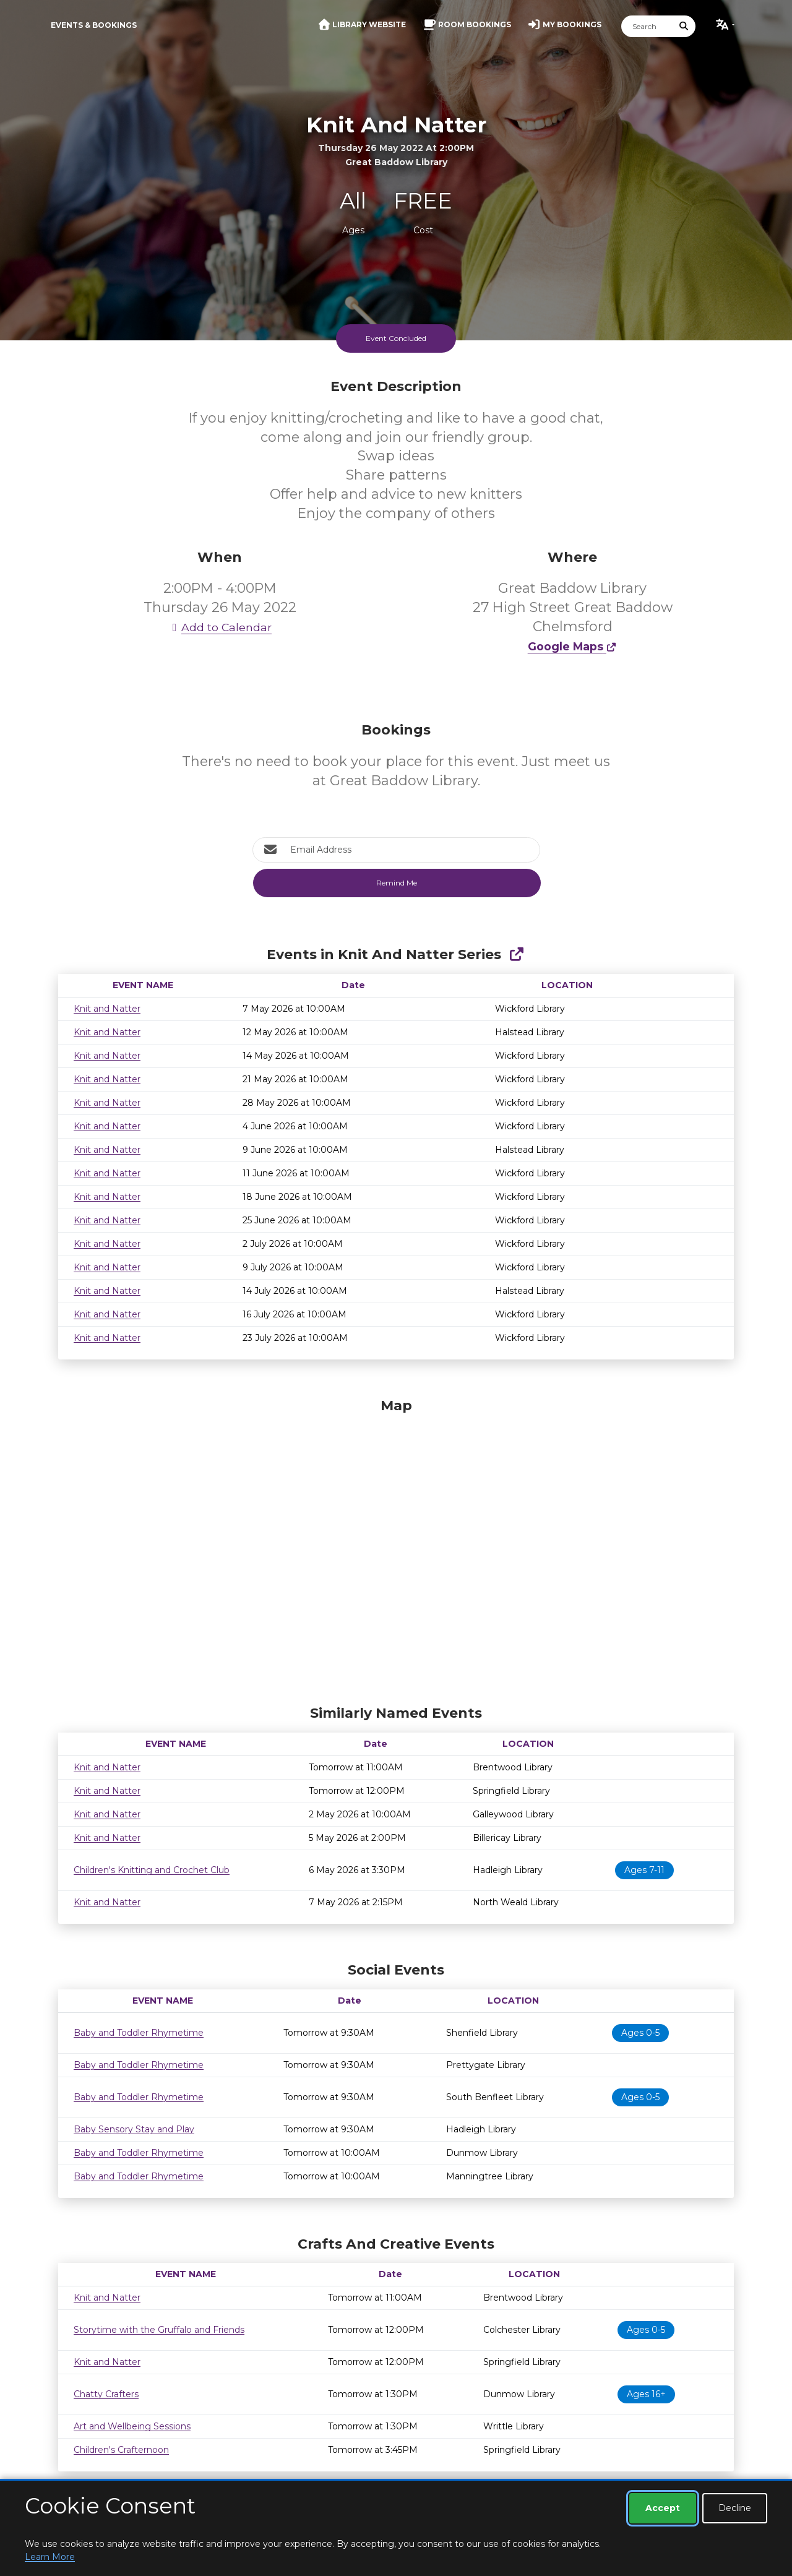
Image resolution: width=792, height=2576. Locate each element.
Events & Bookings (94, 25)
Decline (734, 2508)
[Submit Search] (684, 26)
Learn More (50, 2556)
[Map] (396, 1548)
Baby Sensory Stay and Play (134, 2129)
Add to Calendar (220, 627)
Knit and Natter (107, 1008)
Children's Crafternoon (121, 2449)
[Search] (647, 26)
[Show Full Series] (516, 954)
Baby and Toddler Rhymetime (139, 2032)
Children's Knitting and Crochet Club (152, 1870)
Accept (662, 2508)
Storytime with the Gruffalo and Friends (159, 2329)
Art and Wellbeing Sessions (132, 2426)
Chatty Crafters (106, 2394)
